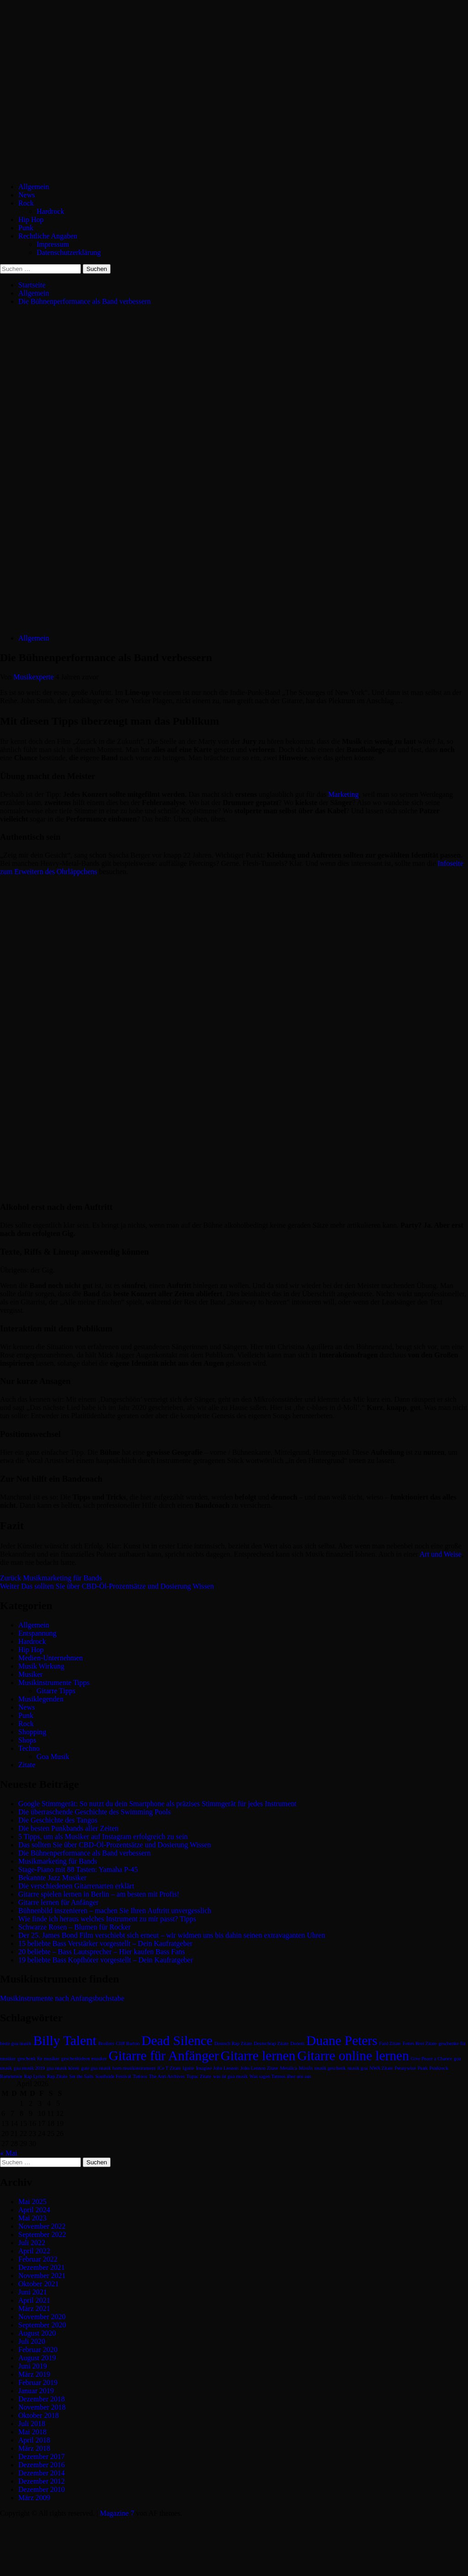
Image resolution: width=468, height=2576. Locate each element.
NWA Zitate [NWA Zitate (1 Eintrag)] (381, 2068)
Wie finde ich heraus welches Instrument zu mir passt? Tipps (107, 1919)
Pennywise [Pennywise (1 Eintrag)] (405, 2068)
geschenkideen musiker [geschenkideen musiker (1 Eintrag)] (84, 2058)
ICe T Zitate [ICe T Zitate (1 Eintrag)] (169, 2068)
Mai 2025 (32, 2201)
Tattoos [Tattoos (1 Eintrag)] (140, 2076)
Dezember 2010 (41, 2489)
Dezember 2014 (41, 2473)
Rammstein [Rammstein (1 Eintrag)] (11, 2076)
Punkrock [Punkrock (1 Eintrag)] (439, 2068)
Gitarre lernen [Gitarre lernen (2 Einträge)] (258, 2055)
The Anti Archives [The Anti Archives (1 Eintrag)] (167, 2076)
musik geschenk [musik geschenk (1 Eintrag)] (330, 2068)
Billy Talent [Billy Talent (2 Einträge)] (64, 2040)
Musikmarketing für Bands (51, 1578)
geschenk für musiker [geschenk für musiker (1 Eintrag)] (38, 2058)
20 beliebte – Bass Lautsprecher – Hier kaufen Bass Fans (101, 1952)
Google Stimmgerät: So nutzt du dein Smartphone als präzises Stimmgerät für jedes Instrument (157, 1803)
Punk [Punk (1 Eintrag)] (423, 2068)
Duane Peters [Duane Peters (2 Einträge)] (342, 2040)
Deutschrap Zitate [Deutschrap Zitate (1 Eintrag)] (271, 2043)
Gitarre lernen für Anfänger (58, 1902)
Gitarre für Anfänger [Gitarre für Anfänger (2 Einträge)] (164, 2055)
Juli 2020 (31, 2341)
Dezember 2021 (41, 2267)
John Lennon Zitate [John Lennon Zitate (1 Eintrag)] (259, 2068)
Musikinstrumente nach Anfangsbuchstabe (62, 1998)
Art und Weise (441, 1554)
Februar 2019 (38, 2382)
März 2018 (34, 2448)
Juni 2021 (32, 2292)
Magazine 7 (117, 2513)
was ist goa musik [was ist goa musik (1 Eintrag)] (230, 2076)
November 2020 (42, 2317)
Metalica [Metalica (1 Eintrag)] (288, 2068)
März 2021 (34, 2308)
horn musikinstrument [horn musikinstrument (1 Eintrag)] (133, 2068)
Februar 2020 (38, 2349)
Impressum (53, 244)
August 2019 (37, 2358)
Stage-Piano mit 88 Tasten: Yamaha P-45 (78, 1869)
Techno (29, 1748)
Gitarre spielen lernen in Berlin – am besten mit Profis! (98, 1894)
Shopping (32, 1732)
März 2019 (34, 2374)
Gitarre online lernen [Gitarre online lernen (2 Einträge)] (353, 2055)
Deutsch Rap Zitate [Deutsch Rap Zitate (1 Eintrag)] (233, 2043)
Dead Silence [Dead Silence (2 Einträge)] (177, 2040)
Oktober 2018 (38, 2415)
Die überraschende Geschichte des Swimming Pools (94, 1812)
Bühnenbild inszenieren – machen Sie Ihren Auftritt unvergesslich (114, 1910)
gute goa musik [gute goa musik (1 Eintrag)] (96, 2068)
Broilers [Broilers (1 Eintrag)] (106, 2043)
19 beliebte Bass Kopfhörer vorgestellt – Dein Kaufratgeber (105, 1960)
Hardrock (50, 211)
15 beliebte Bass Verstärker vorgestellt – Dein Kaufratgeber (105, 1943)
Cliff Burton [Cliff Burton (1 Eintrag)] (127, 2043)
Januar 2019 (36, 2391)
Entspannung (37, 1633)
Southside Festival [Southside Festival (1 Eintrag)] (113, 2076)
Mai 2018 (32, 2432)
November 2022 (42, 2226)
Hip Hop (31, 219)
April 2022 (34, 2251)
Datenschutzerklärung (69, 252)
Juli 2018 (31, 2424)
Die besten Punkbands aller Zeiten (68, 1828)
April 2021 (34, 2300)
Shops (27, 1740)
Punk (25, 228)
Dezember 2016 (41, 2465)
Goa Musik (53, 1756)
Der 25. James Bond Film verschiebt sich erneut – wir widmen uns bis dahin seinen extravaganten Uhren (171, 1935)
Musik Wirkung (41, 1666)
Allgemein (33, 187)
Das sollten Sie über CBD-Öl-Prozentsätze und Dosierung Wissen (107, 1586)
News (26, 195)
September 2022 (42, 2234)
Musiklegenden (41, 1699)
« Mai (8, 2153)
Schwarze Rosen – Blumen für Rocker (74, 1927)
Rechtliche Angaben (47, 236)
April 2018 (34, 2440)
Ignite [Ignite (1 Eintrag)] (188, 2068)
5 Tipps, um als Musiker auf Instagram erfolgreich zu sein (103, 1836)
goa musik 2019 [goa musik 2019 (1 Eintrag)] (29, 2068)
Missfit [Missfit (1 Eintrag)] (306, 2068)
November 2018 (42, 2407)
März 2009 (34, 2498)
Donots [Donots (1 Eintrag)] (297, 2043)
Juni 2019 (32, 2366)
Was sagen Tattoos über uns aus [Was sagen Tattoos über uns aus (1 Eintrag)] (280, 2076)
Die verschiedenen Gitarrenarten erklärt (76, 1886)
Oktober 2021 (38, 2284)
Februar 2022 (38, 2259)
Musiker (30, 1674)
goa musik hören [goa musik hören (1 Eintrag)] (63, 2068)
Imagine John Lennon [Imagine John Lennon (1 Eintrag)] (217, 2068)
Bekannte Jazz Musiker (52, 1878)
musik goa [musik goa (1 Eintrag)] (357, 2068)
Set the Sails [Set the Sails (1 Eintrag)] (81, 2076)
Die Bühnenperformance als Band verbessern (84, 1853)
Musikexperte (35, 677)
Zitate (26, 1765)
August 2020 (37, 2333)
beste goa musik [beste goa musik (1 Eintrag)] (16, 2043)
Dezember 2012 (41, 2481)
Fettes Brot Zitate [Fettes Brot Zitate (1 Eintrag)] (420, 2043)
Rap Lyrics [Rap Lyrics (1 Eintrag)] (34, 2076)
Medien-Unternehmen (50, 1658)
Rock (26, 203)
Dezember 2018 (41, 2399)
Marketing (343, 794)
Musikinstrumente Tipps (54, 1682)
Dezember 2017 (41, 2456)
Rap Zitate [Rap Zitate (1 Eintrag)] (57, 2076)
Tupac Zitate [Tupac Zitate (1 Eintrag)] (198, 2076)
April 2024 (34, 2210)
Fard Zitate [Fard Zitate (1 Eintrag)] (390, 2043)
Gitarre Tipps (56, 1691)
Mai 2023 (32, 2218)
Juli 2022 (31, 2243)
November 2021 (42, 2275)
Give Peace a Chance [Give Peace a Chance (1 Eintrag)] (431, 2058)
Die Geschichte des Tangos (57, 1820)
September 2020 (42, 2325)
